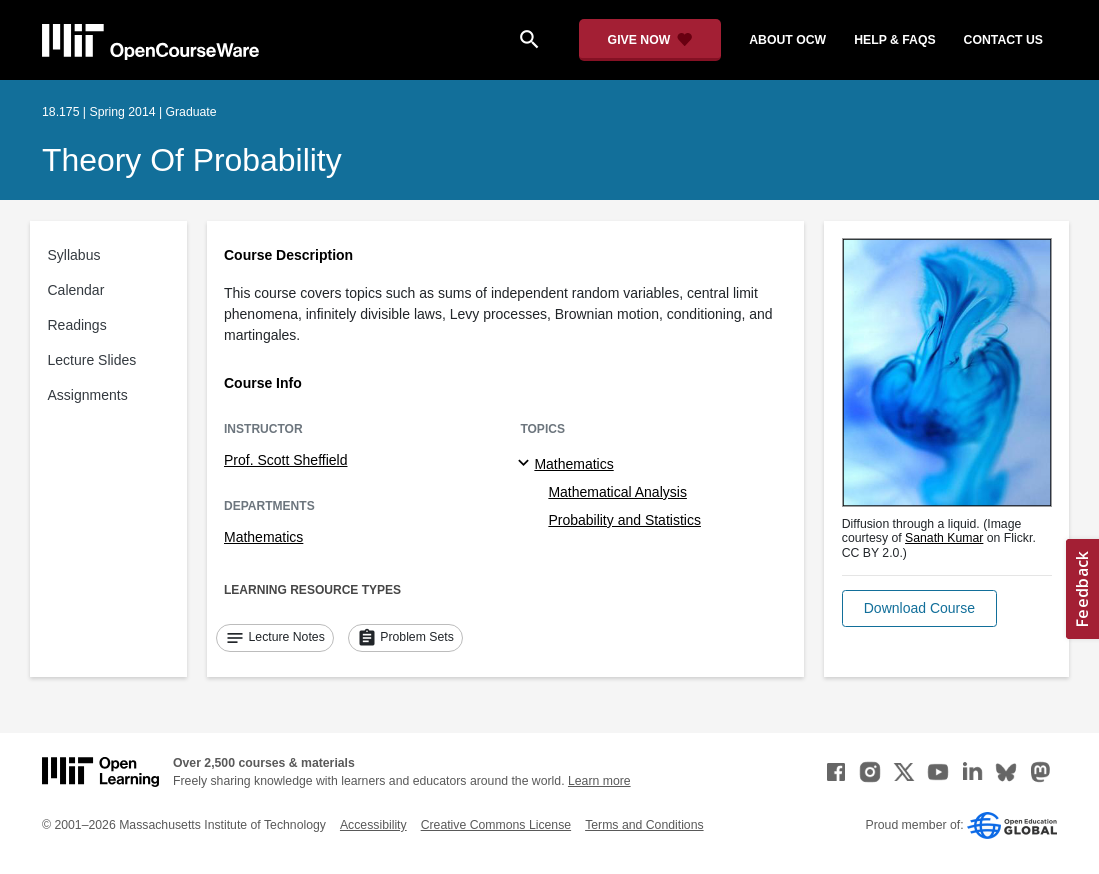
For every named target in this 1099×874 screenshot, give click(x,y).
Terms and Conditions (644, 825)
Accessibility (373, 825)
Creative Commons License (496, 825)
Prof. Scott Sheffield (285, 460)
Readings (77, 325)
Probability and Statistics (624, 520)
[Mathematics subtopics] (526, 464)
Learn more (599, 781)
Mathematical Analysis (617, 492)
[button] (919, 608)
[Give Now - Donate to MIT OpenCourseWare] (650, 40)
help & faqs (894, 40)
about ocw (787, 40)
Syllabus (74, 255)
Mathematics (263, 537)
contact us (1003, 40)
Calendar (76, 290)
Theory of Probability (192, 160)
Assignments (88, 395)
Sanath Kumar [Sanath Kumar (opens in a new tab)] (944, 538)
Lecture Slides (92, 360)
